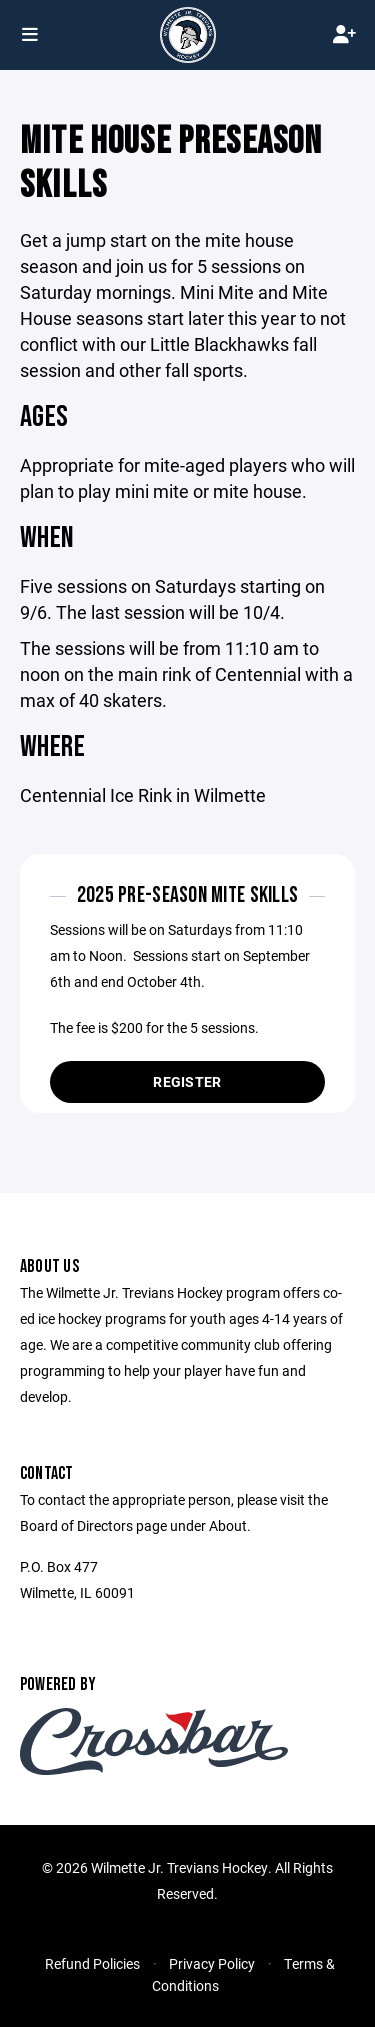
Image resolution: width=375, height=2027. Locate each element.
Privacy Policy (212, 1963)
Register (187, 1081)
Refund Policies (92, 1963)
